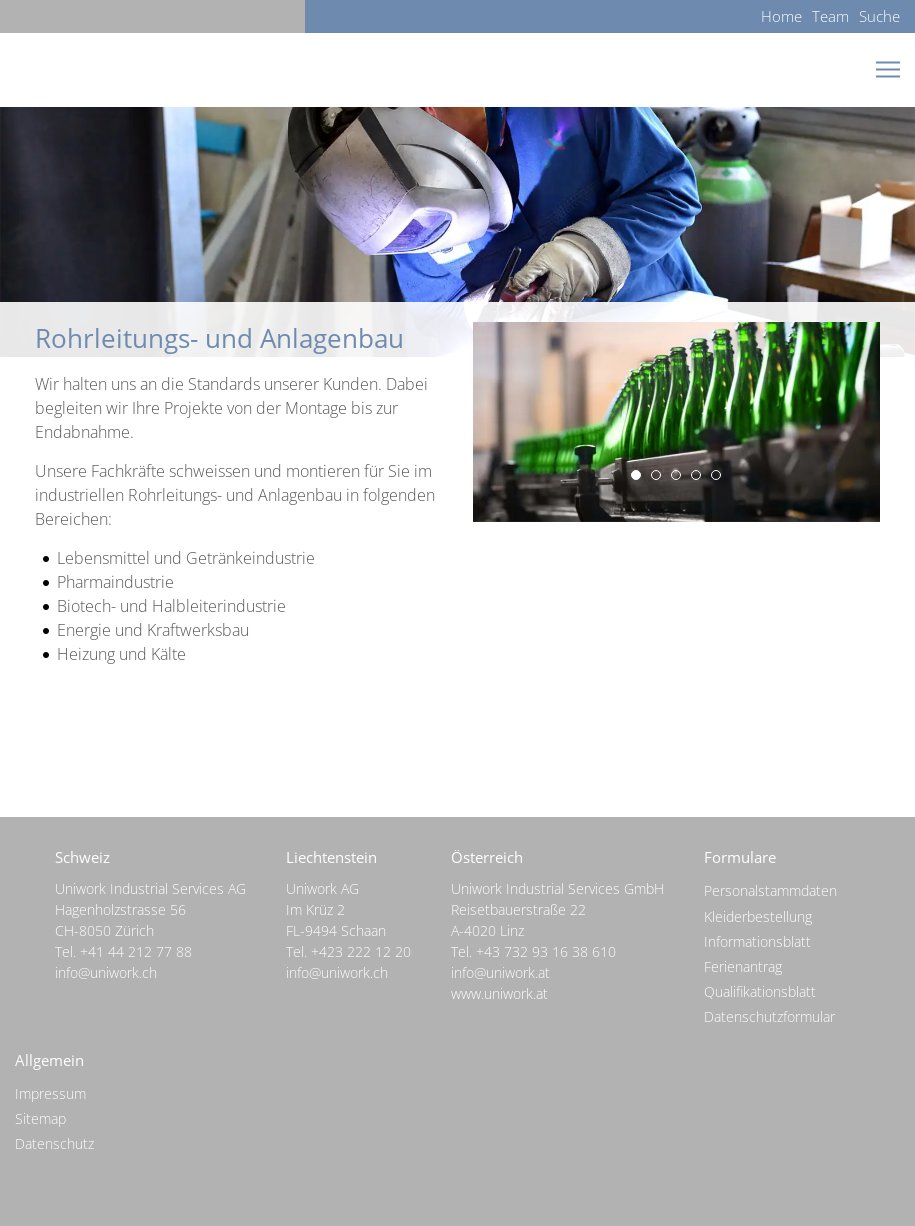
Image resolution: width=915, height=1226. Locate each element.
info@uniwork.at (500, 972)
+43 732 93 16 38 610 (546, 951)
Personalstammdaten (770, 890)
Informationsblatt (757, 941)
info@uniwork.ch (106, 972)
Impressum (50, 1093)
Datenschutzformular (769, 1016)
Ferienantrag (743, 966)
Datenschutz (54, 1143)
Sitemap (40, 1118)
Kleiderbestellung (758, 916)
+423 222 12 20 (361, 951)
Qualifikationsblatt (760, 991)
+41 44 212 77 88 (136, 951)
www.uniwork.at (499, 993)
